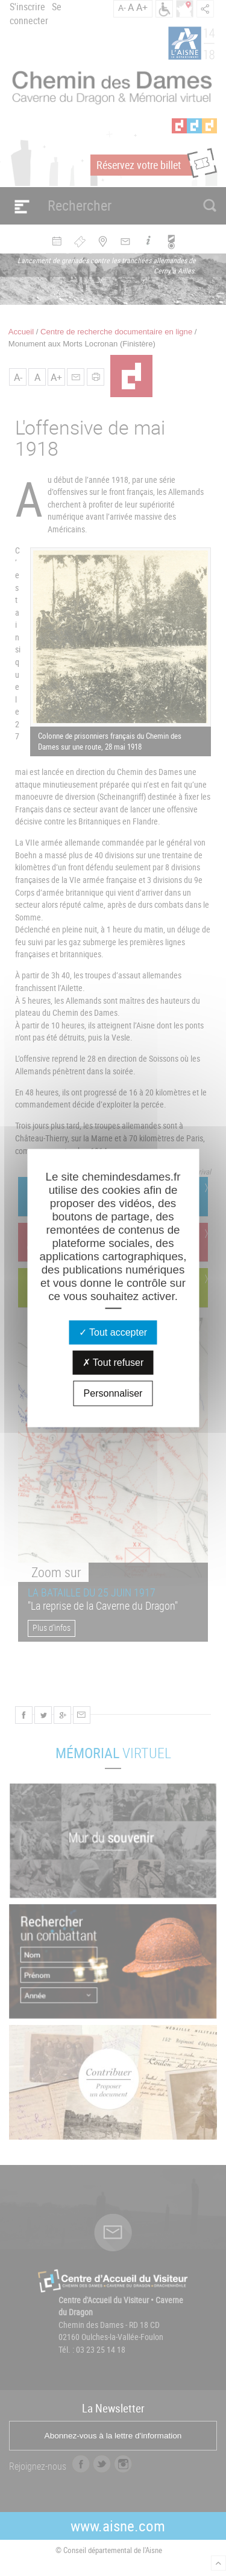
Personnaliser (113, 1393)
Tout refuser (113, 1362)
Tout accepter (113, 1332)
